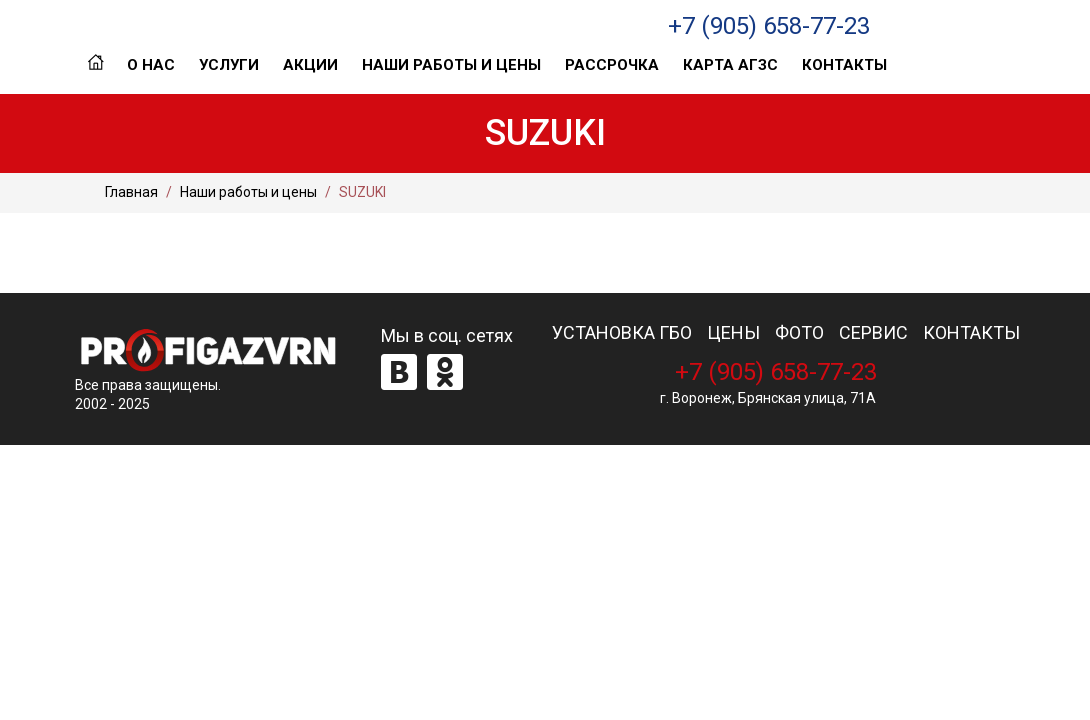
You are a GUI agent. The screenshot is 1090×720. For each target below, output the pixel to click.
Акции (310, 65)
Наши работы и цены (451, 65)
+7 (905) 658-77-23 (769, 26)
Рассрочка (612, 65)
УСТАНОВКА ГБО (622, 333)
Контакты (844, 65)
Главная (95, 65)
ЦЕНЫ (733, 333)
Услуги (229, 65)
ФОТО (799, 333)
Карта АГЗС (730, 65)
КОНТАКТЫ (971, 333)
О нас (151, 65)
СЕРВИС (873, 333)
